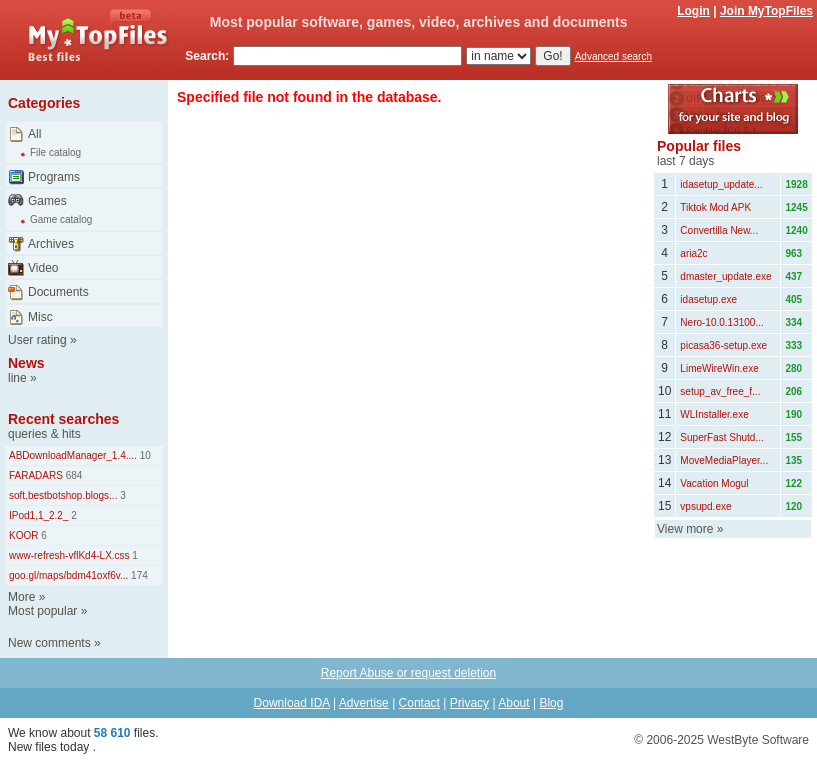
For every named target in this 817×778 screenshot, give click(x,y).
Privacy (469, 703)
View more (685, 529)
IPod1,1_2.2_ (39, 515)
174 (137, 575)
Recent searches (63, 419)
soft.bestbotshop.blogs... (63, 495)
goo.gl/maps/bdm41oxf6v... (68, 575)
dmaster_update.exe (725, 276)
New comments (49, 643)
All (34, 134)
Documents (58, 292)
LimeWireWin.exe (719, 368)
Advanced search (613, 56)
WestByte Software (758, 740)
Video (43, 268)
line (17, 378)
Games (47, 201)
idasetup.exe (708, 299)
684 (72, 475)
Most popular (42, 611)
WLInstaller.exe (714, 414)
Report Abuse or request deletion (408, 673)
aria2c (693, 253)
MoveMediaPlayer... (724, 460)
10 (144, 455)
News (26, 363)
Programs (54, 177)
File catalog (55, 152)
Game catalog (61, 219)
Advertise (364, 703)
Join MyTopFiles (766, 11)
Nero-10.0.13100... (721, 322)
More (21, 597)
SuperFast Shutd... (721, 437)
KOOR (23, 535)
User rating (37, 340)
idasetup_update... (721, 184)
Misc (40, 317)
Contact (419, 703)
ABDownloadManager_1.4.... (73, 455)
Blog (551, 703)
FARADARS (36, 475)
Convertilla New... (719, 230)
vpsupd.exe (705, 506)
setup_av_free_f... (720, 391)
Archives (51, 244)
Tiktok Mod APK (715, 207)
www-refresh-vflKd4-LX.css (69, 555)
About (513, 703)
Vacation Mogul (714, 483)
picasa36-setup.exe (723, 345)
